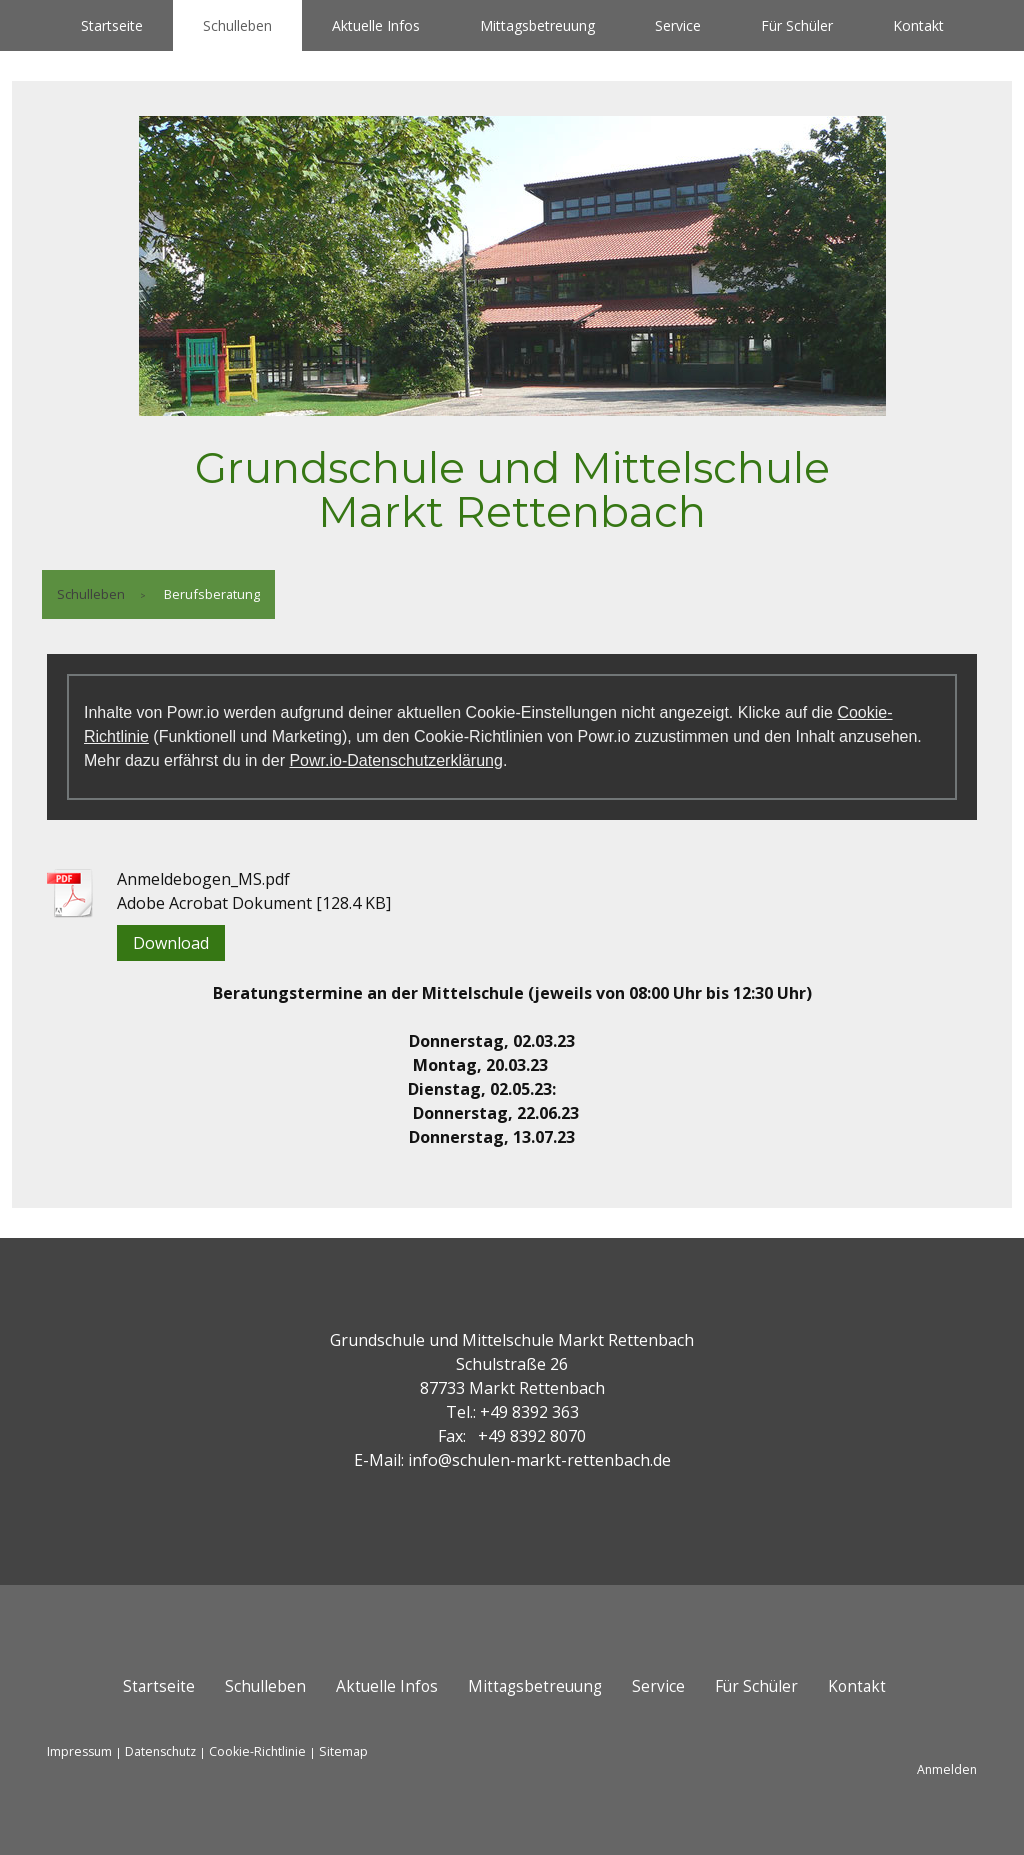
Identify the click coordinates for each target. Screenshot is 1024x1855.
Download (171, 943)
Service (678, 25)
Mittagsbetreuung (537, 25)
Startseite (112, 25)
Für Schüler (797, 25)
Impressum (79, 1751)
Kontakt (918, 25)
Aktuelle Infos (376, 25)
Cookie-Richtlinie (257, 1751)
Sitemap (343, 1751)
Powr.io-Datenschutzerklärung (395, 760)
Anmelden (947, 1769)
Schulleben (237, 25)
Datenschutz (160, 1751)
